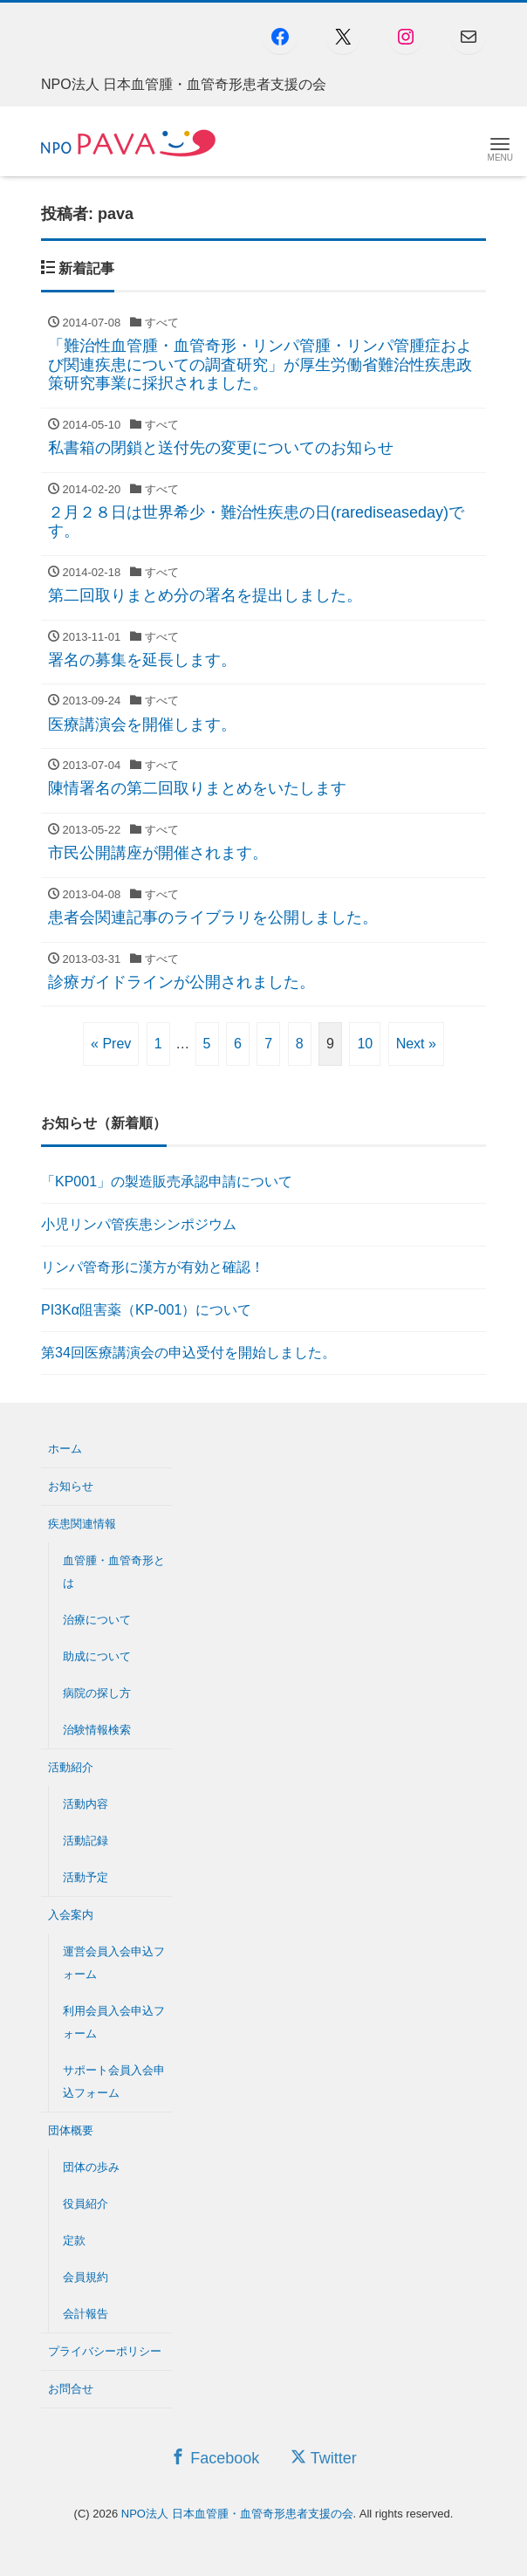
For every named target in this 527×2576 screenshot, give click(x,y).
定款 (74, 2240)
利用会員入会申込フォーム (114, 2022)
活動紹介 (70, 1767)
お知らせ (70, 1486)
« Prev (111, 1043)
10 (365, 1043)
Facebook (214, 2458)
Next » (416, 1043)
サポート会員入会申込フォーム (114, 2081)
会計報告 (85, 2313)
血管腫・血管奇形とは (114, 1572)
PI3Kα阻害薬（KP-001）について (146, 1309)
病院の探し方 (97, 1693)
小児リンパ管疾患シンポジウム (138, 1224)
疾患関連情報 (82, 1523)
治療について (97, 1619)
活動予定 (85, 1877)
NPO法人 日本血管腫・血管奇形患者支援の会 (237, 2513)
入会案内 (70, 1914)
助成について (97, 1656)
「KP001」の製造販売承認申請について (166, 1181)
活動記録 (85, 1840)
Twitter (324, 2458)
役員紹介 (85, 2203)
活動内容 (85, 1803)
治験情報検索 (97, 1729)
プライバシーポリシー (104, 2351)
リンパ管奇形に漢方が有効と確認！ (152, 1267)
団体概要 (70, 2130)
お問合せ (70, 2388)
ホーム (65, 1448)
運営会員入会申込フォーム (114, 1963)
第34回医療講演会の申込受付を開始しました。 (188, 1352)
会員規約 (85, 2277)
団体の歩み (91, 2167)
